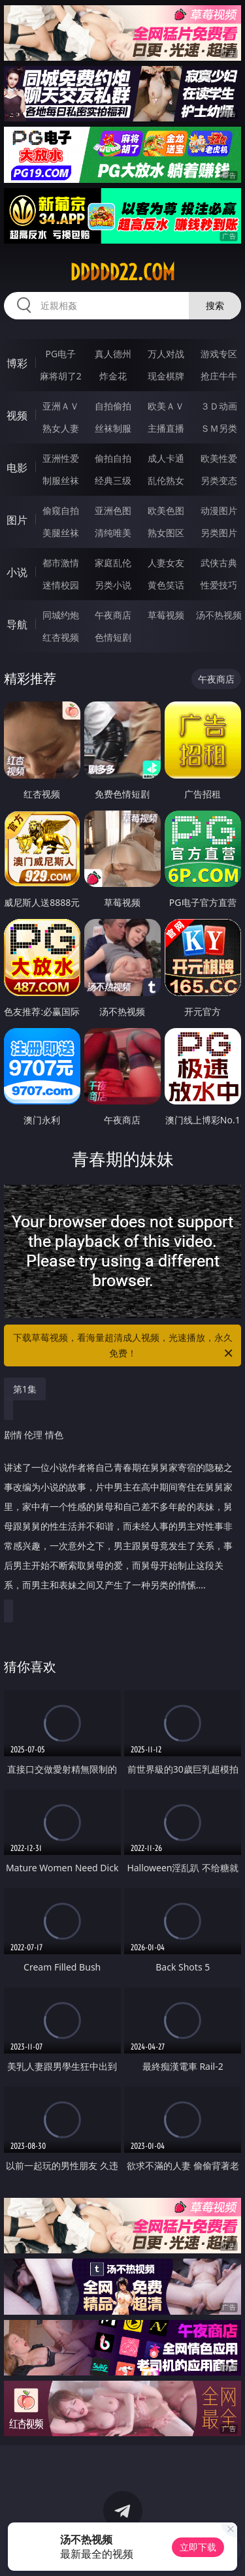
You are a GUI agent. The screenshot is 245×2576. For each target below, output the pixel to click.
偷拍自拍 (113, 458)
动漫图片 (219, 510)
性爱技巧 (219, 585)
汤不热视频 (219, 615)
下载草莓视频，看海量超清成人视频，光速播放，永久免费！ (124, 1346)
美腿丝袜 (60, 532)
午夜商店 (113, 615)
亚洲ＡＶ (60, 406)
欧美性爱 (219, 458)
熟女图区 (166, 532)
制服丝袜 (60, 480)
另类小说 (113, 585)
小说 (17, 572)
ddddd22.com (122, 272)
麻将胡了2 (61, 376)
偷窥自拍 (60, 510)
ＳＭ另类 (219, 428)
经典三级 (113, 480)
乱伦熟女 (166, 480)
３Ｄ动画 (219, 406)
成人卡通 (166, 458)
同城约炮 (60, 615)
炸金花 (113, 376)
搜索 (215, 305)
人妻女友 (166, 562)
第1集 (25, 1389)
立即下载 (198, 2547)
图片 (17, 520)
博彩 (17, 363)
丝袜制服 (113, 428)
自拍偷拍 (113, 406)
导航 (17, 624)
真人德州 (113, 353)
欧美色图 (166, 510)
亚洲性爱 (60, 458)
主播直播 (166, 428)
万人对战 (166, 353)
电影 (17, 467)
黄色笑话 (166, 585)
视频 (17, 415)
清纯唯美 (113, 532)
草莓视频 (166, 615)
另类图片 (219, 532)
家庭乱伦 (113, 562)
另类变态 (219, 480)
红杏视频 (60, 637)
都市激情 (60, 562)
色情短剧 (113, 637)
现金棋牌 (166, 376)
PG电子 (60, 353)
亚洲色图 (113, 510)
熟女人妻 (60, 428)
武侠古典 (219, 562)
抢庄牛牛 (219, 376)
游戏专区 (219, 353)
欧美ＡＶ (166, 406)
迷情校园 (60, 585)
